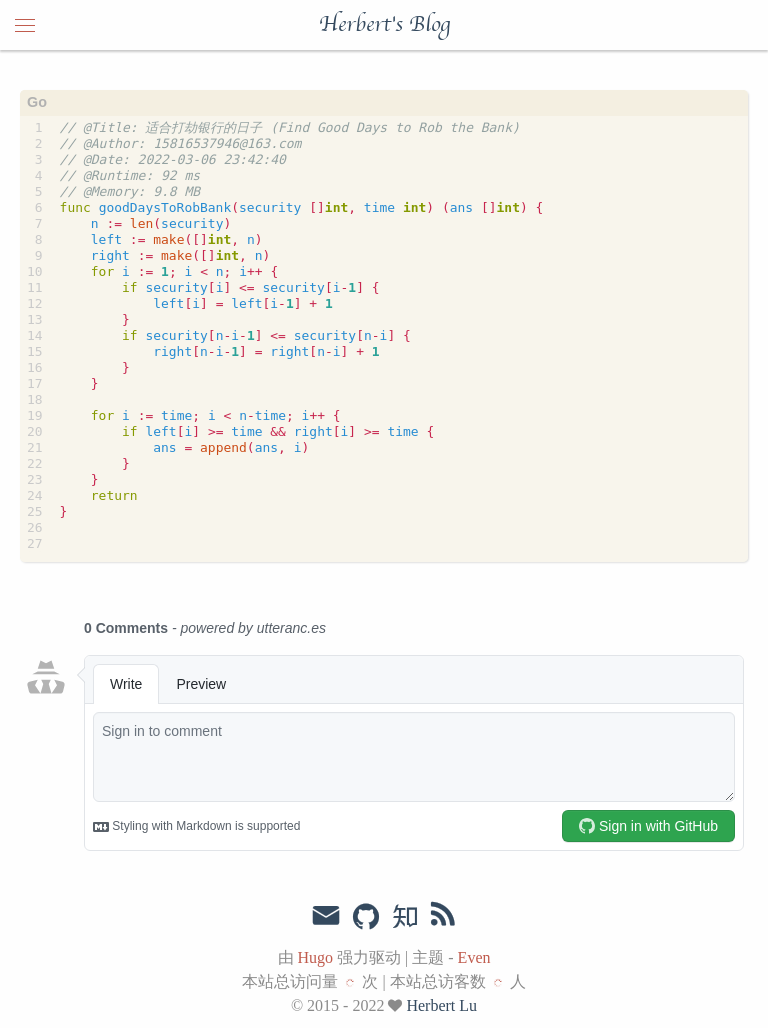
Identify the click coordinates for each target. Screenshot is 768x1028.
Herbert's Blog (384, 25)
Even (474, 957)
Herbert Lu (441, 1005)
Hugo (316, 957)
